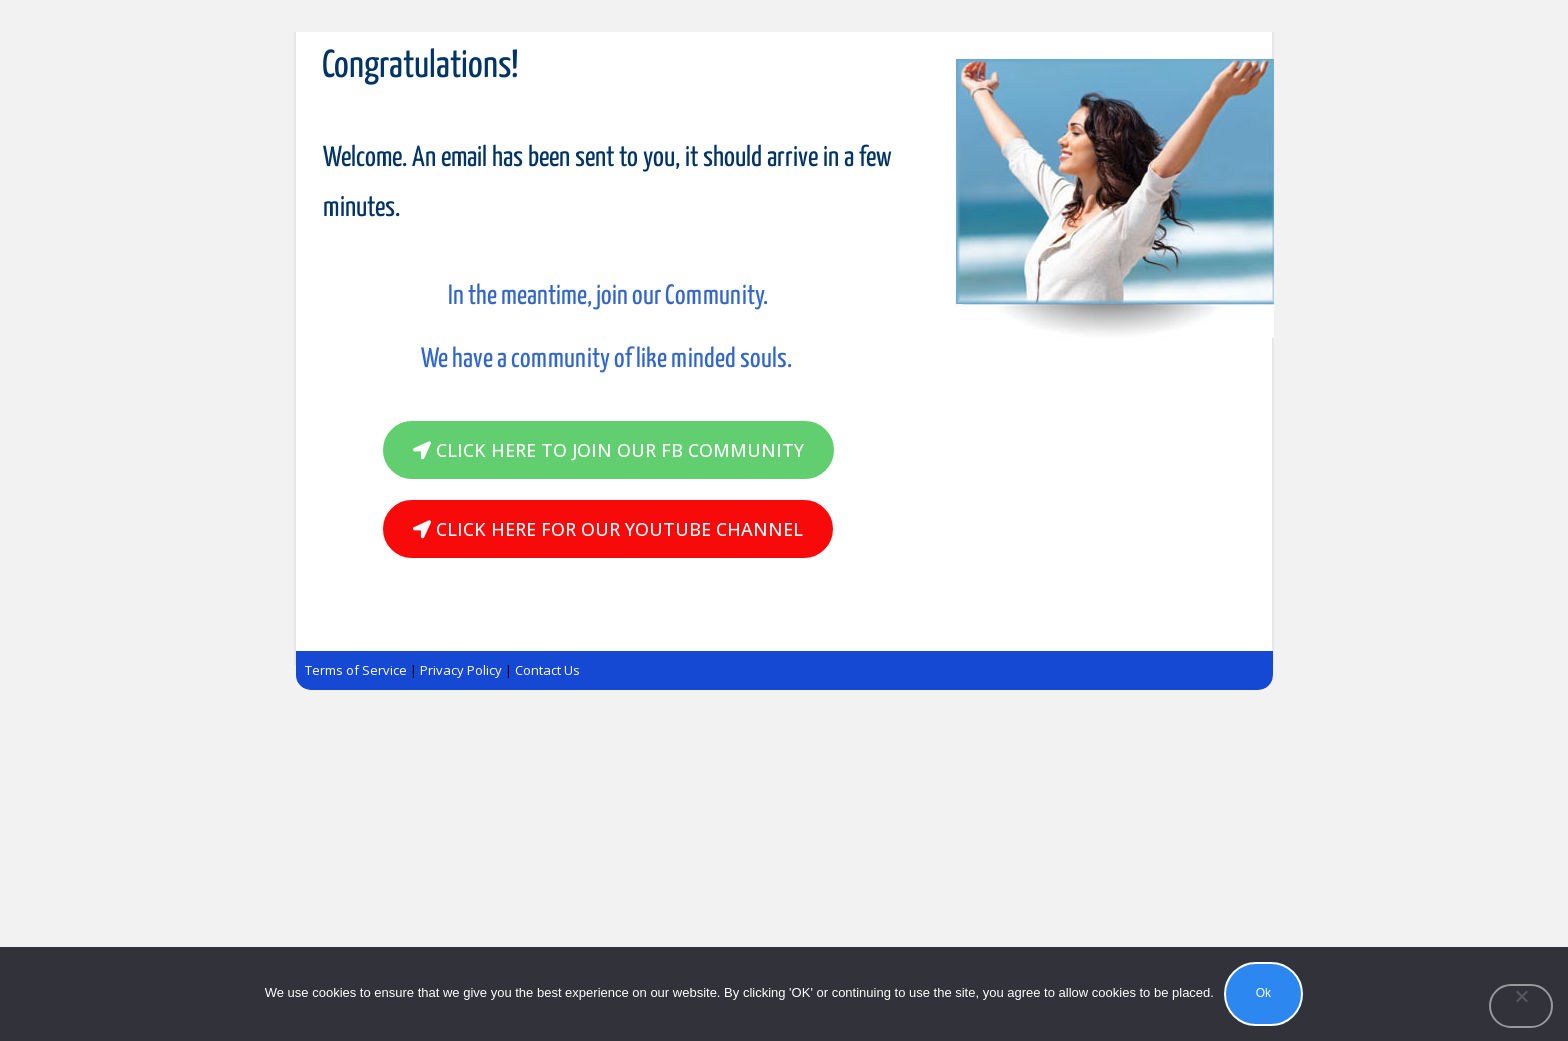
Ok (1263, 993)
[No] (1521, 1006)
